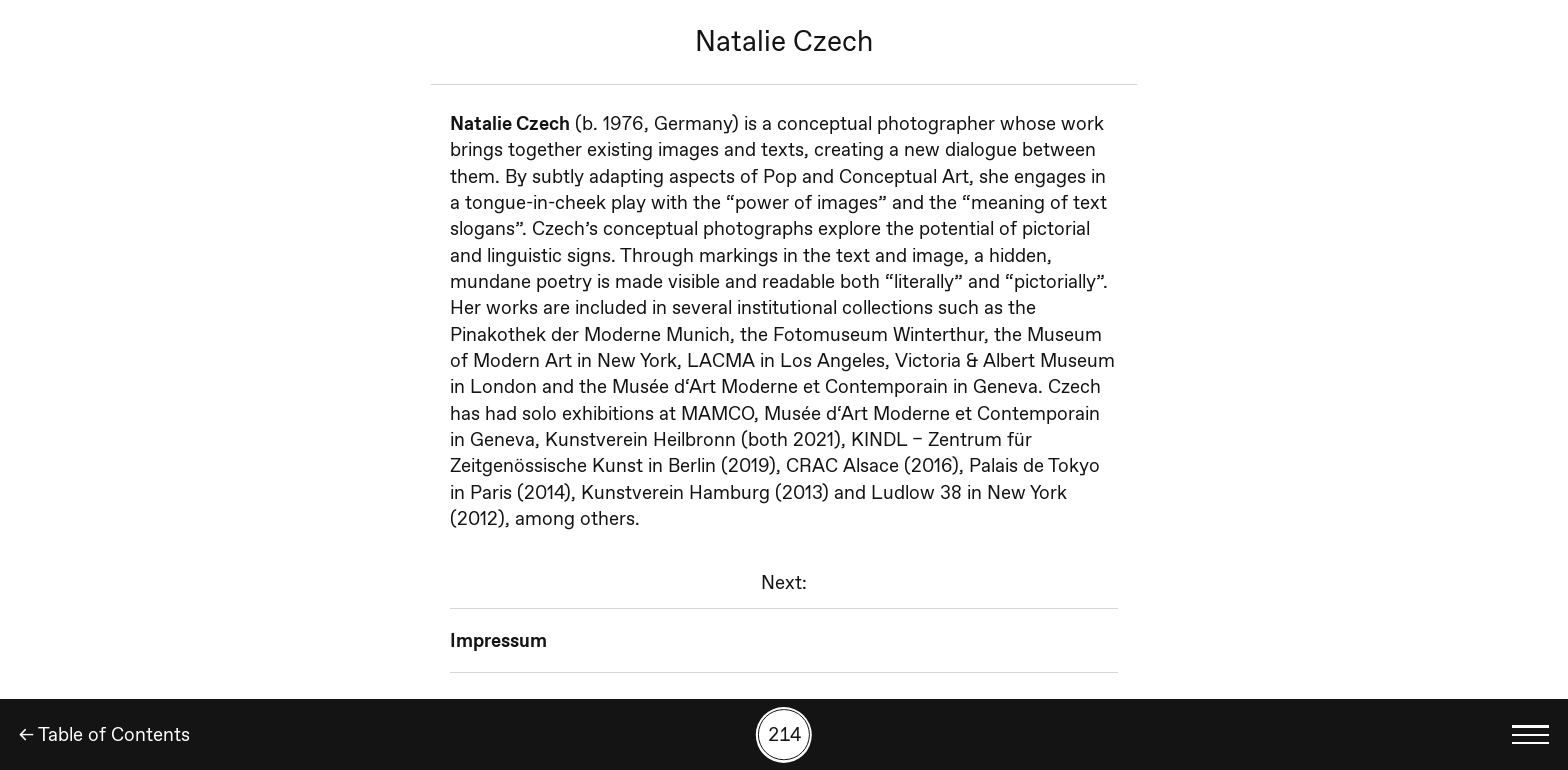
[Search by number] (784, 735)
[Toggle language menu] (1531, 734)
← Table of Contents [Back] (104, 734)
